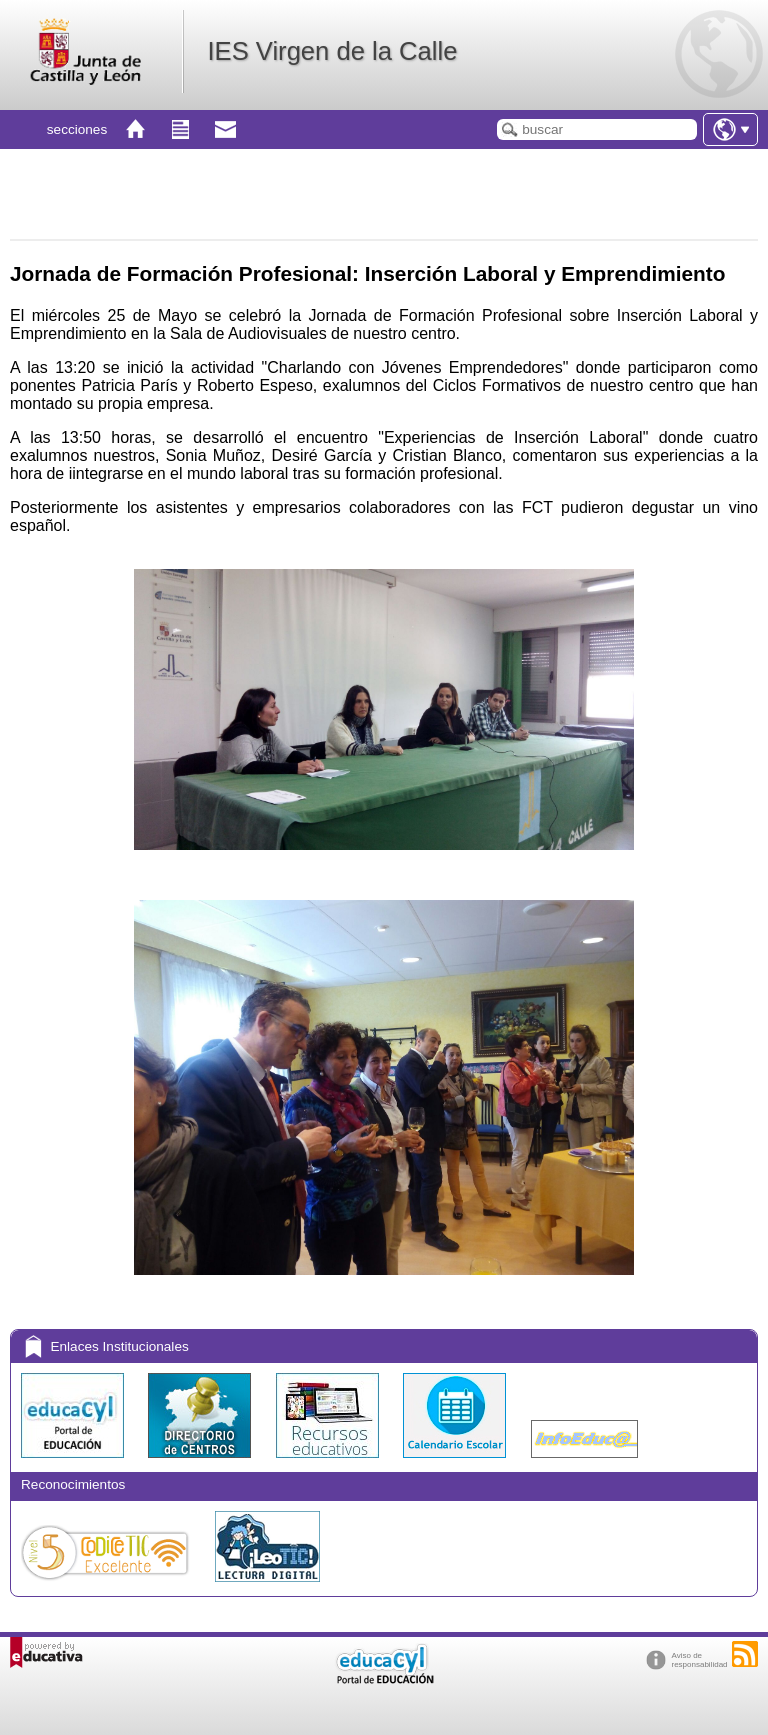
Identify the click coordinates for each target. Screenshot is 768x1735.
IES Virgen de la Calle (332, 51)
